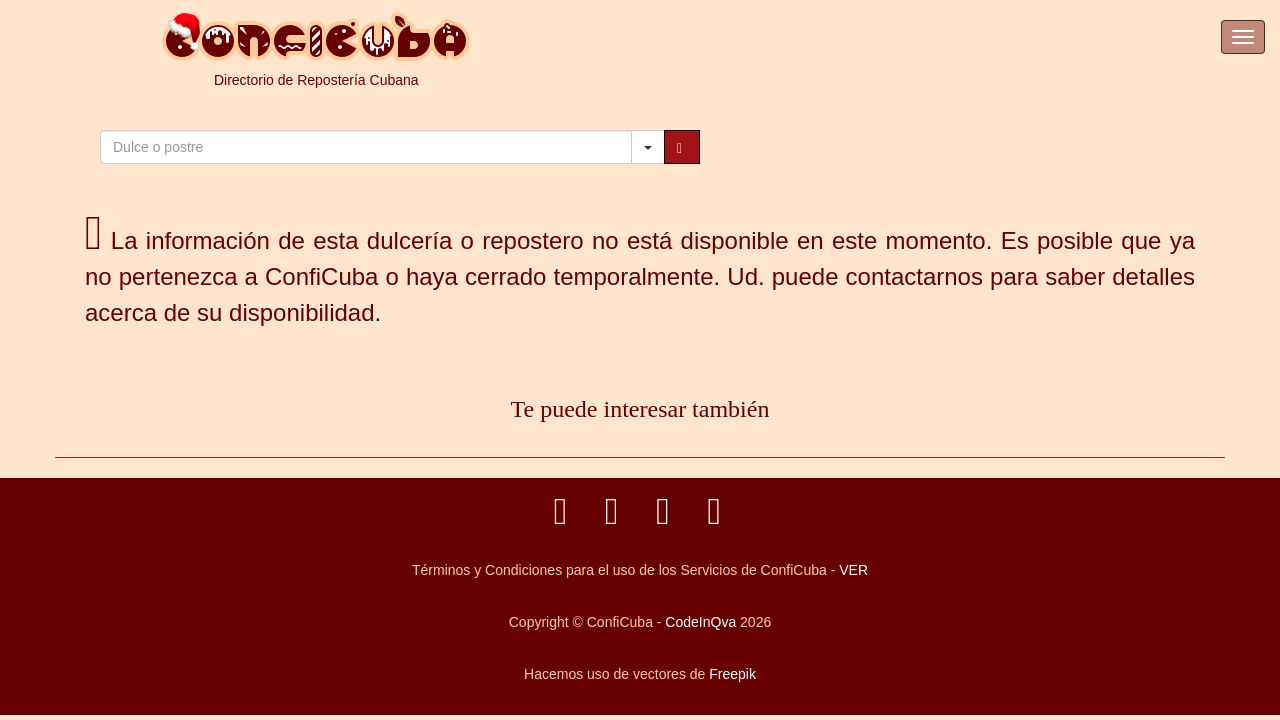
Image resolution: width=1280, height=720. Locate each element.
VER (853, 570)
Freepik (732, 674)
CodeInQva (700, 622)
